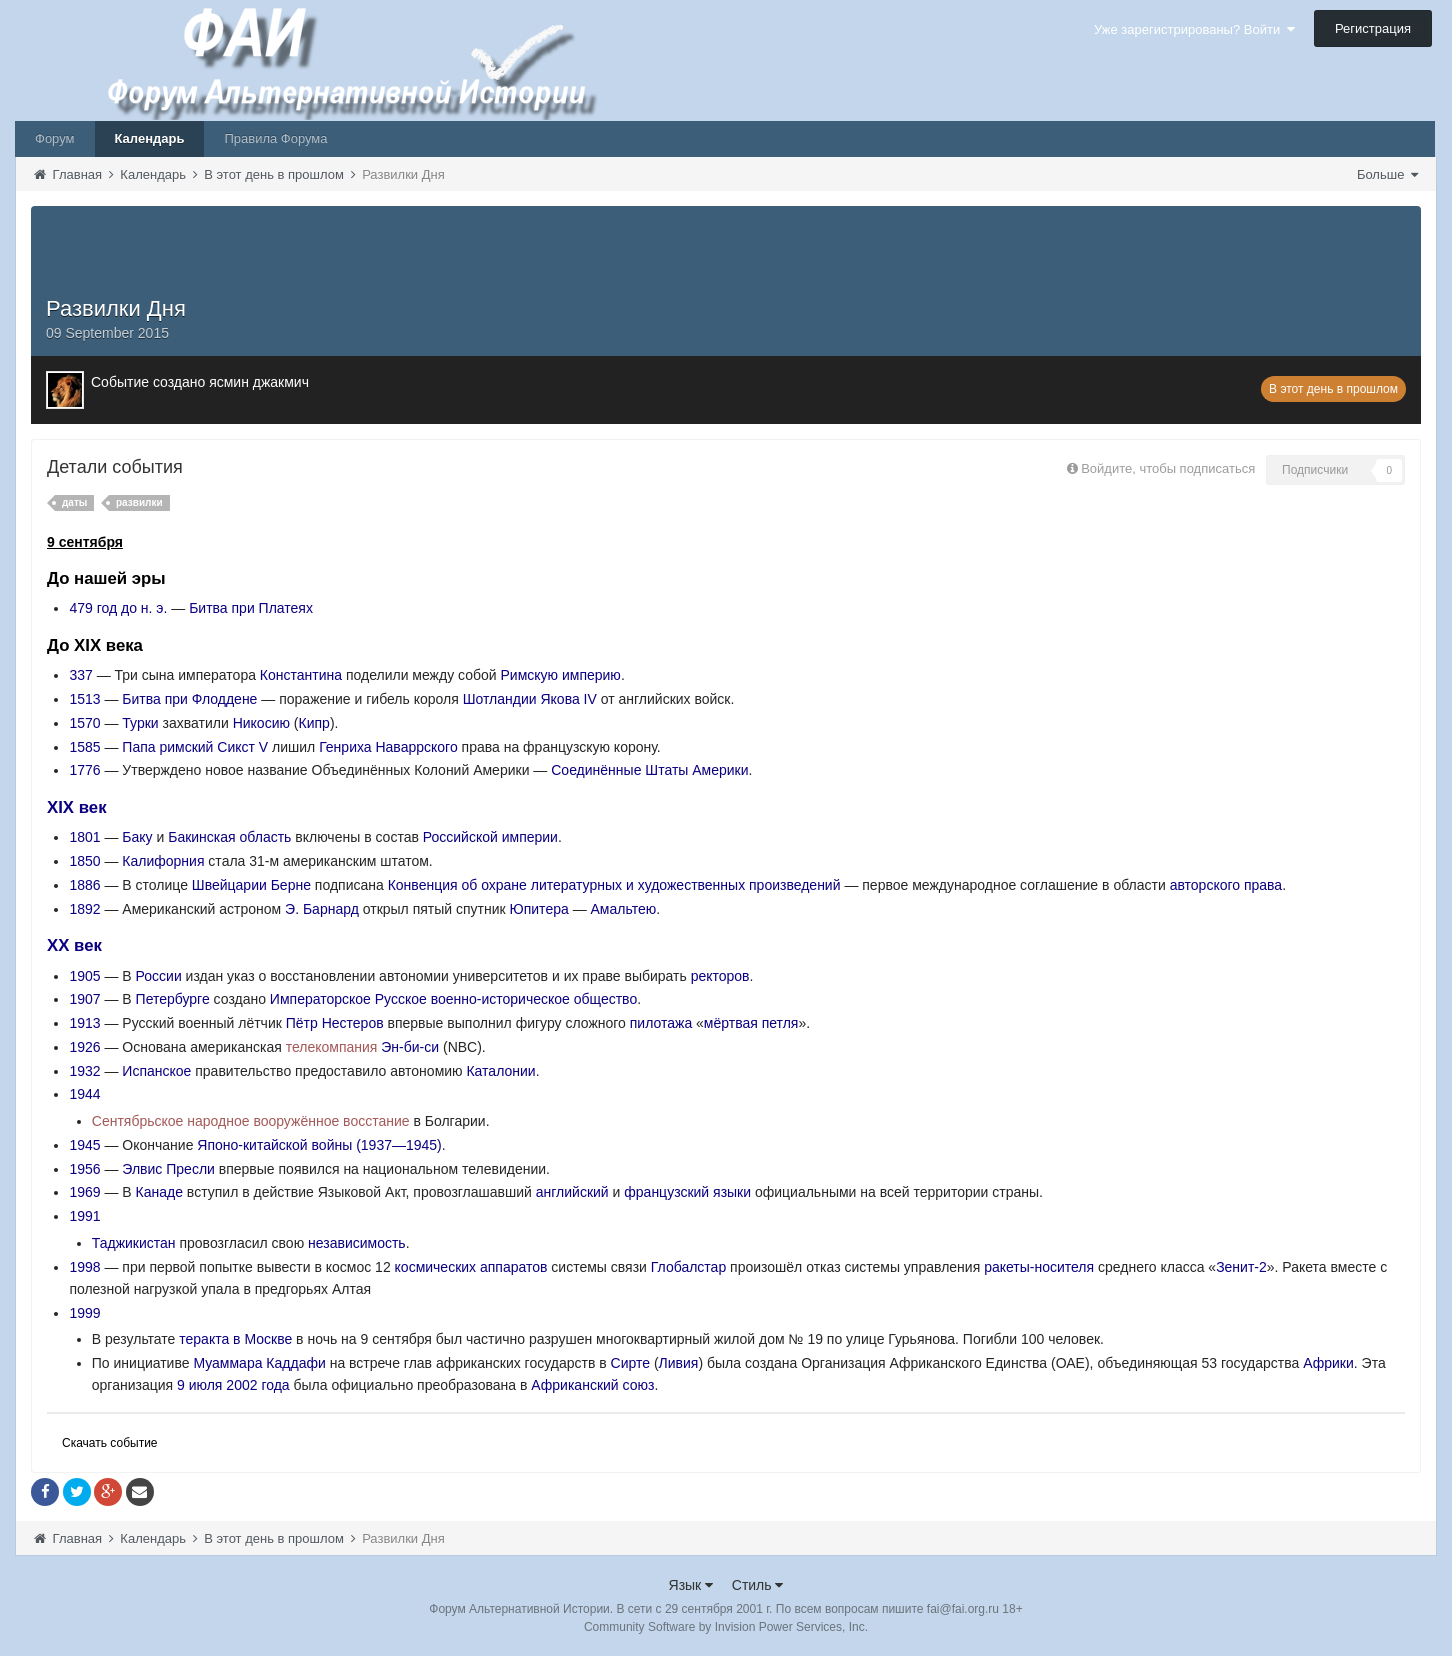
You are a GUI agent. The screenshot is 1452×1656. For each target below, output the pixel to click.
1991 (84, 1216)
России (159, 976)
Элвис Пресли (168, 1169)
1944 (84, 1094)
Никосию (261, 723)
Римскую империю (561, 675)
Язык (691, 1585)
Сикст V (242, 747)
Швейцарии (229, 885)
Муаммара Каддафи (259, 1363)
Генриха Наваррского (388, 747)
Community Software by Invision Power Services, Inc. (726, 1627)
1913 (84, 1023)
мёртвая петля (751, 1023)
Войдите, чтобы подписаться (1168, 468)
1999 (84, 1313)
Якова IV (568, 699)
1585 (84, 747)
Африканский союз (592, 1385)
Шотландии (500, 699)
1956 (84, 1169)
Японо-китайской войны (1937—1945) (319, 1145)
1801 (84, 837)
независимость (357, 1243)
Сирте (630, 1363)
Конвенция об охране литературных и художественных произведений (614, 885)
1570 (84, 723)
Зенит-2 (1241, 1267)
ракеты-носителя (1039, 1267)
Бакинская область (229, 837)
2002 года (257, 1385)
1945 (84, 1145)
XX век (74, 945)
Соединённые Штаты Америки (649, 770)
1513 (84, 699)
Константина (301, 675)
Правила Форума (275, 138)
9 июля (199, 1385)
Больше (1387, 174)
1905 (84, 976)
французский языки (687, 1192)
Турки (140, 723)
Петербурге (173, 999)
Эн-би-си (410, 1047)
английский (572, 1192)
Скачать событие (110, 1443)
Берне (291, 885)
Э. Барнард (322, 909)
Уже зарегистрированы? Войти (1194, 29)
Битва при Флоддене (189, 699)
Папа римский (167, 747)
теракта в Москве (235, 1339)
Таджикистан (134, 1243)
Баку (137, 837)
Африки (1328, 1363)
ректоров (720, 976)
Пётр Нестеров (335, 1023)
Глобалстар (688, 1267)
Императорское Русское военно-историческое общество (453, 999)
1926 (84, 1047)
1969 (84, 1192)
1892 (84, 909)
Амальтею (624, 909)
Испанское (156, 1071)
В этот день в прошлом (1333, 389)
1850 (84, 861)
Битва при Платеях (251, 608)
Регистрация (1373, 28)
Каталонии (500, 1071)
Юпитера (539, 909)
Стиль (758, 1585)
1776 (84, 770)
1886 (84, 885)
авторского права (1226, 885)
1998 (84, 1267)
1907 (84, 999)
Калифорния (163, 861)
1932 (84, 1071)
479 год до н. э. (118, 608)
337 (80, 675)
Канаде (159, 1192)
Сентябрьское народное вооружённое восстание (251, 1121)
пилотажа (661, 1023)
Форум (55, 138)
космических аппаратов (471, 1267)
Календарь (150, 138)
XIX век (77, 807)
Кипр (314, 723)
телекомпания (332, 1047)
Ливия (679, 1363)
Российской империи (490, 837)
